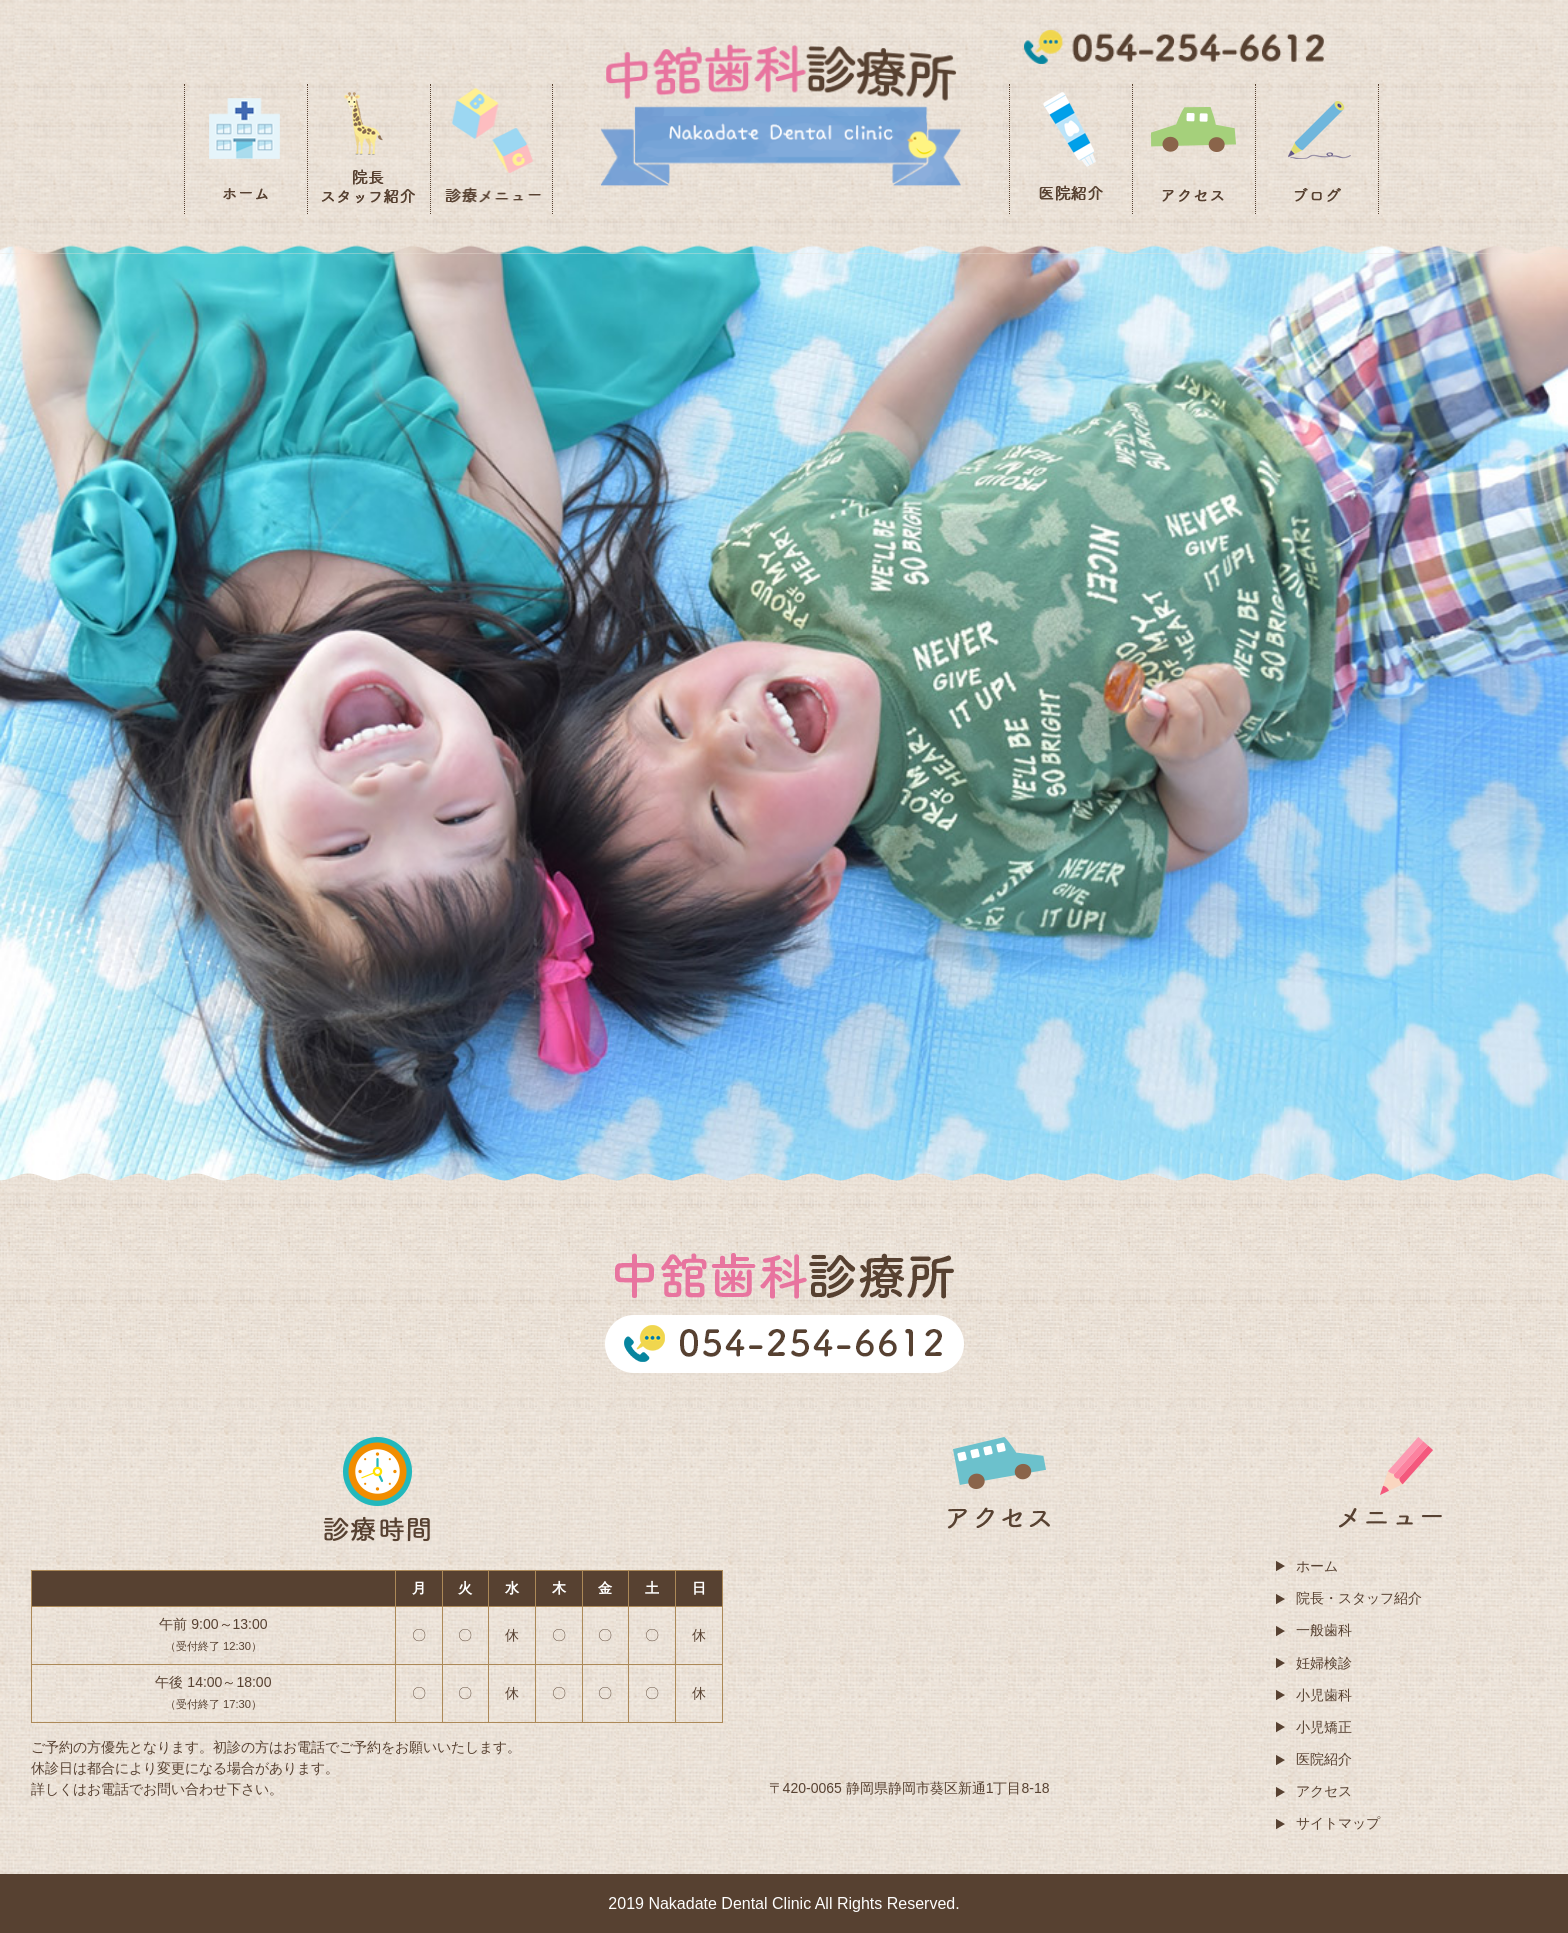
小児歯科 (1324, 1695)
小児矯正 (1324, 1727)
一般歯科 (1324, 1630)
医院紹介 (1324, 1759)
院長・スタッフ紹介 (1359, 1598)
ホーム (1317, 1566)
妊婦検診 (1324, 1663)
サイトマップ (1338, 1823)
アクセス (1324, 1791)
